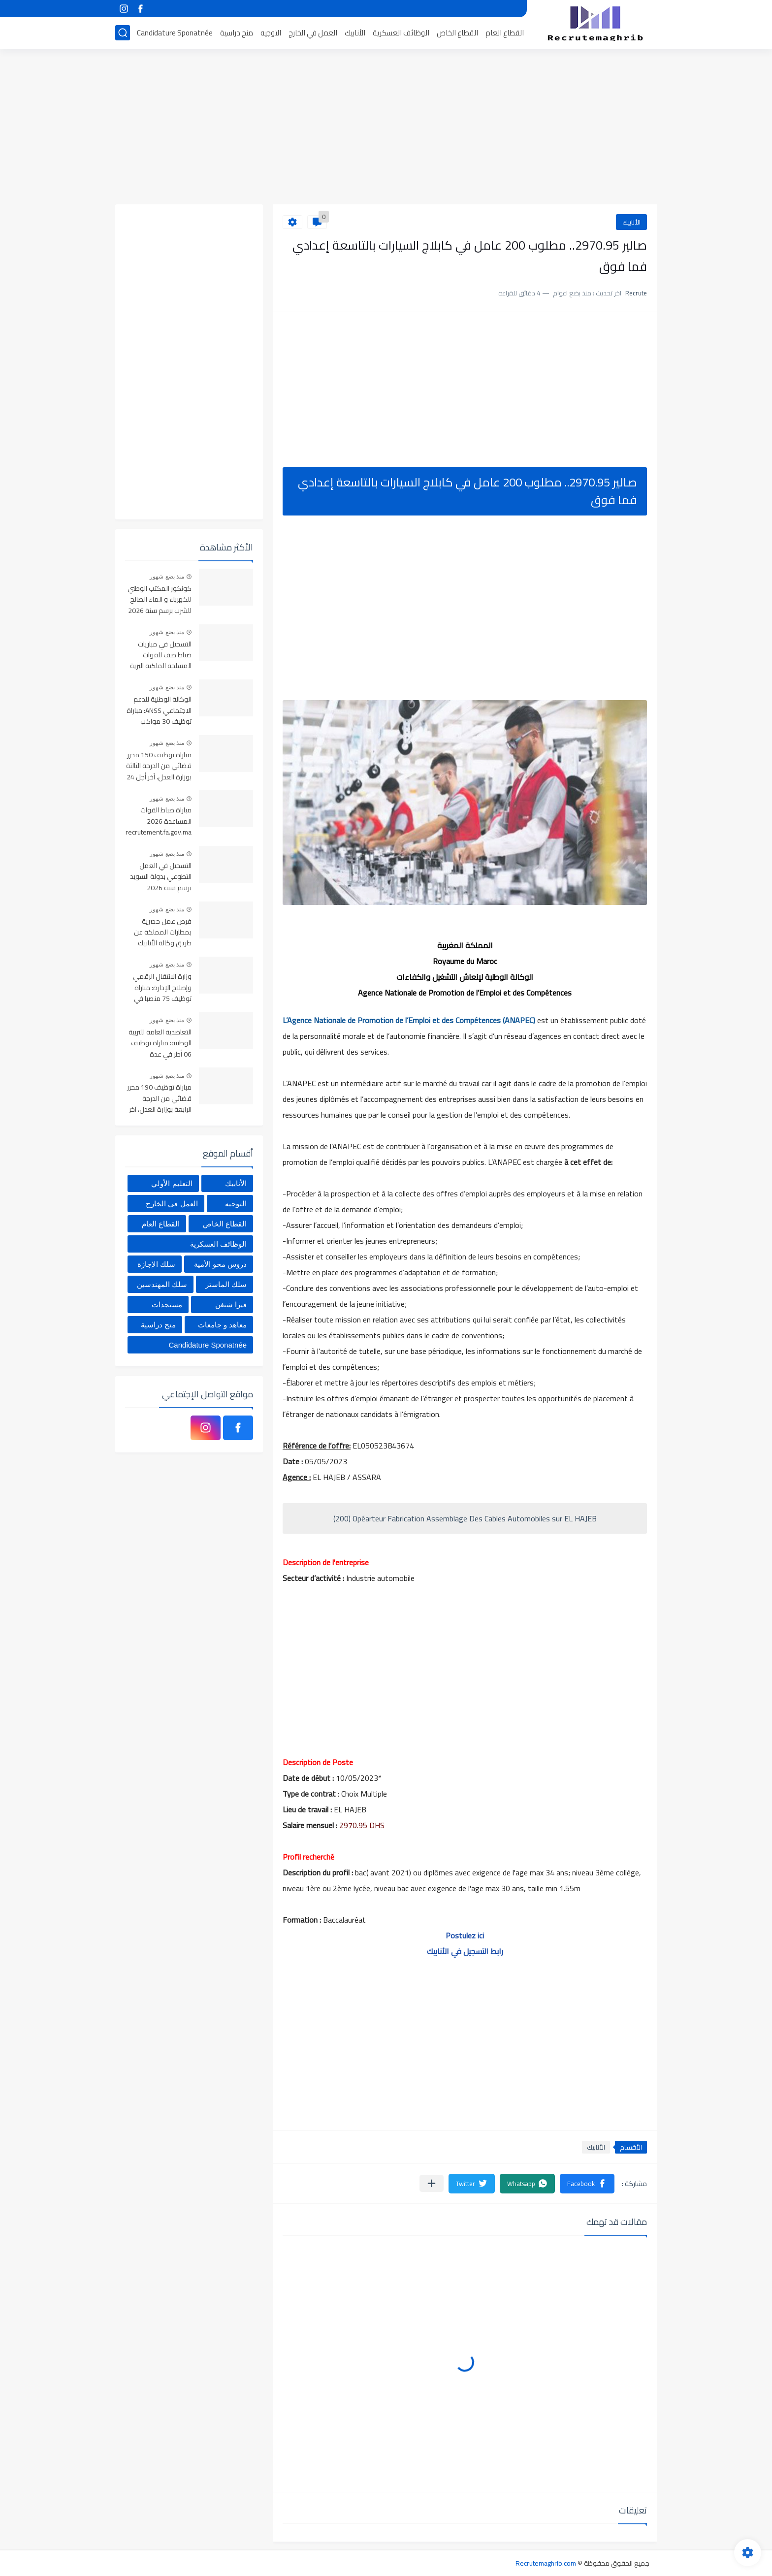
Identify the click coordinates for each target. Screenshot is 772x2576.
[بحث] (122, 32)
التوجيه (270, 33)
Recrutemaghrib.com (545, 2563)
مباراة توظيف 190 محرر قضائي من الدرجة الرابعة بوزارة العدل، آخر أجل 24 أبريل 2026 (159, 1099)
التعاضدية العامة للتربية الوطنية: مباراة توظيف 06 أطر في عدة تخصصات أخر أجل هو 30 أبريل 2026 (159, 1044)
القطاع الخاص (457, 33)
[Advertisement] (386, 128)
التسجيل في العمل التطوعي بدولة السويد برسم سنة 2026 (161, 877)
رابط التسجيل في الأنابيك (465, 1951)
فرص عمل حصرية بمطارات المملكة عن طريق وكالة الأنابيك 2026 (163, 933)
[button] (587, 2183)
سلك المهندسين (162, 1284)
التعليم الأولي (171, 1183)
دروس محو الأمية (220, 1264)
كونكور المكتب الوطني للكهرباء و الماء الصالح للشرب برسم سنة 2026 (160, 600)
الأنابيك (355, 33)
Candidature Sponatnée (175, 33)
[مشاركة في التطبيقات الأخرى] (431, 2183)
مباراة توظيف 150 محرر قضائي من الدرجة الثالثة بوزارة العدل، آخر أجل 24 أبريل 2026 (159, 766)
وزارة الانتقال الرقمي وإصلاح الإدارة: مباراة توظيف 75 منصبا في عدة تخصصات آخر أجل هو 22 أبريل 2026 (162, 988)
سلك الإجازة (156, 1264)
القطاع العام (504, 33)
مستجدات (167, 1304)
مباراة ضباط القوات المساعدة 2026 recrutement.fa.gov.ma (159, 821)
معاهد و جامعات (222, 1324)
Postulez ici (465, 1935)
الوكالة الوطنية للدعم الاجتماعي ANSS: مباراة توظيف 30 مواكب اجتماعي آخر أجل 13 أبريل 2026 (159, 711)
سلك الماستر (226, 1284)
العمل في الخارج (313, 33)
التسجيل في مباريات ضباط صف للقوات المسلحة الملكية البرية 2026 (161, 656)
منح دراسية (236, 33)
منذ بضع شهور (167, 576)
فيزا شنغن (231, 1304)
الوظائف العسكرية (401, 33)
